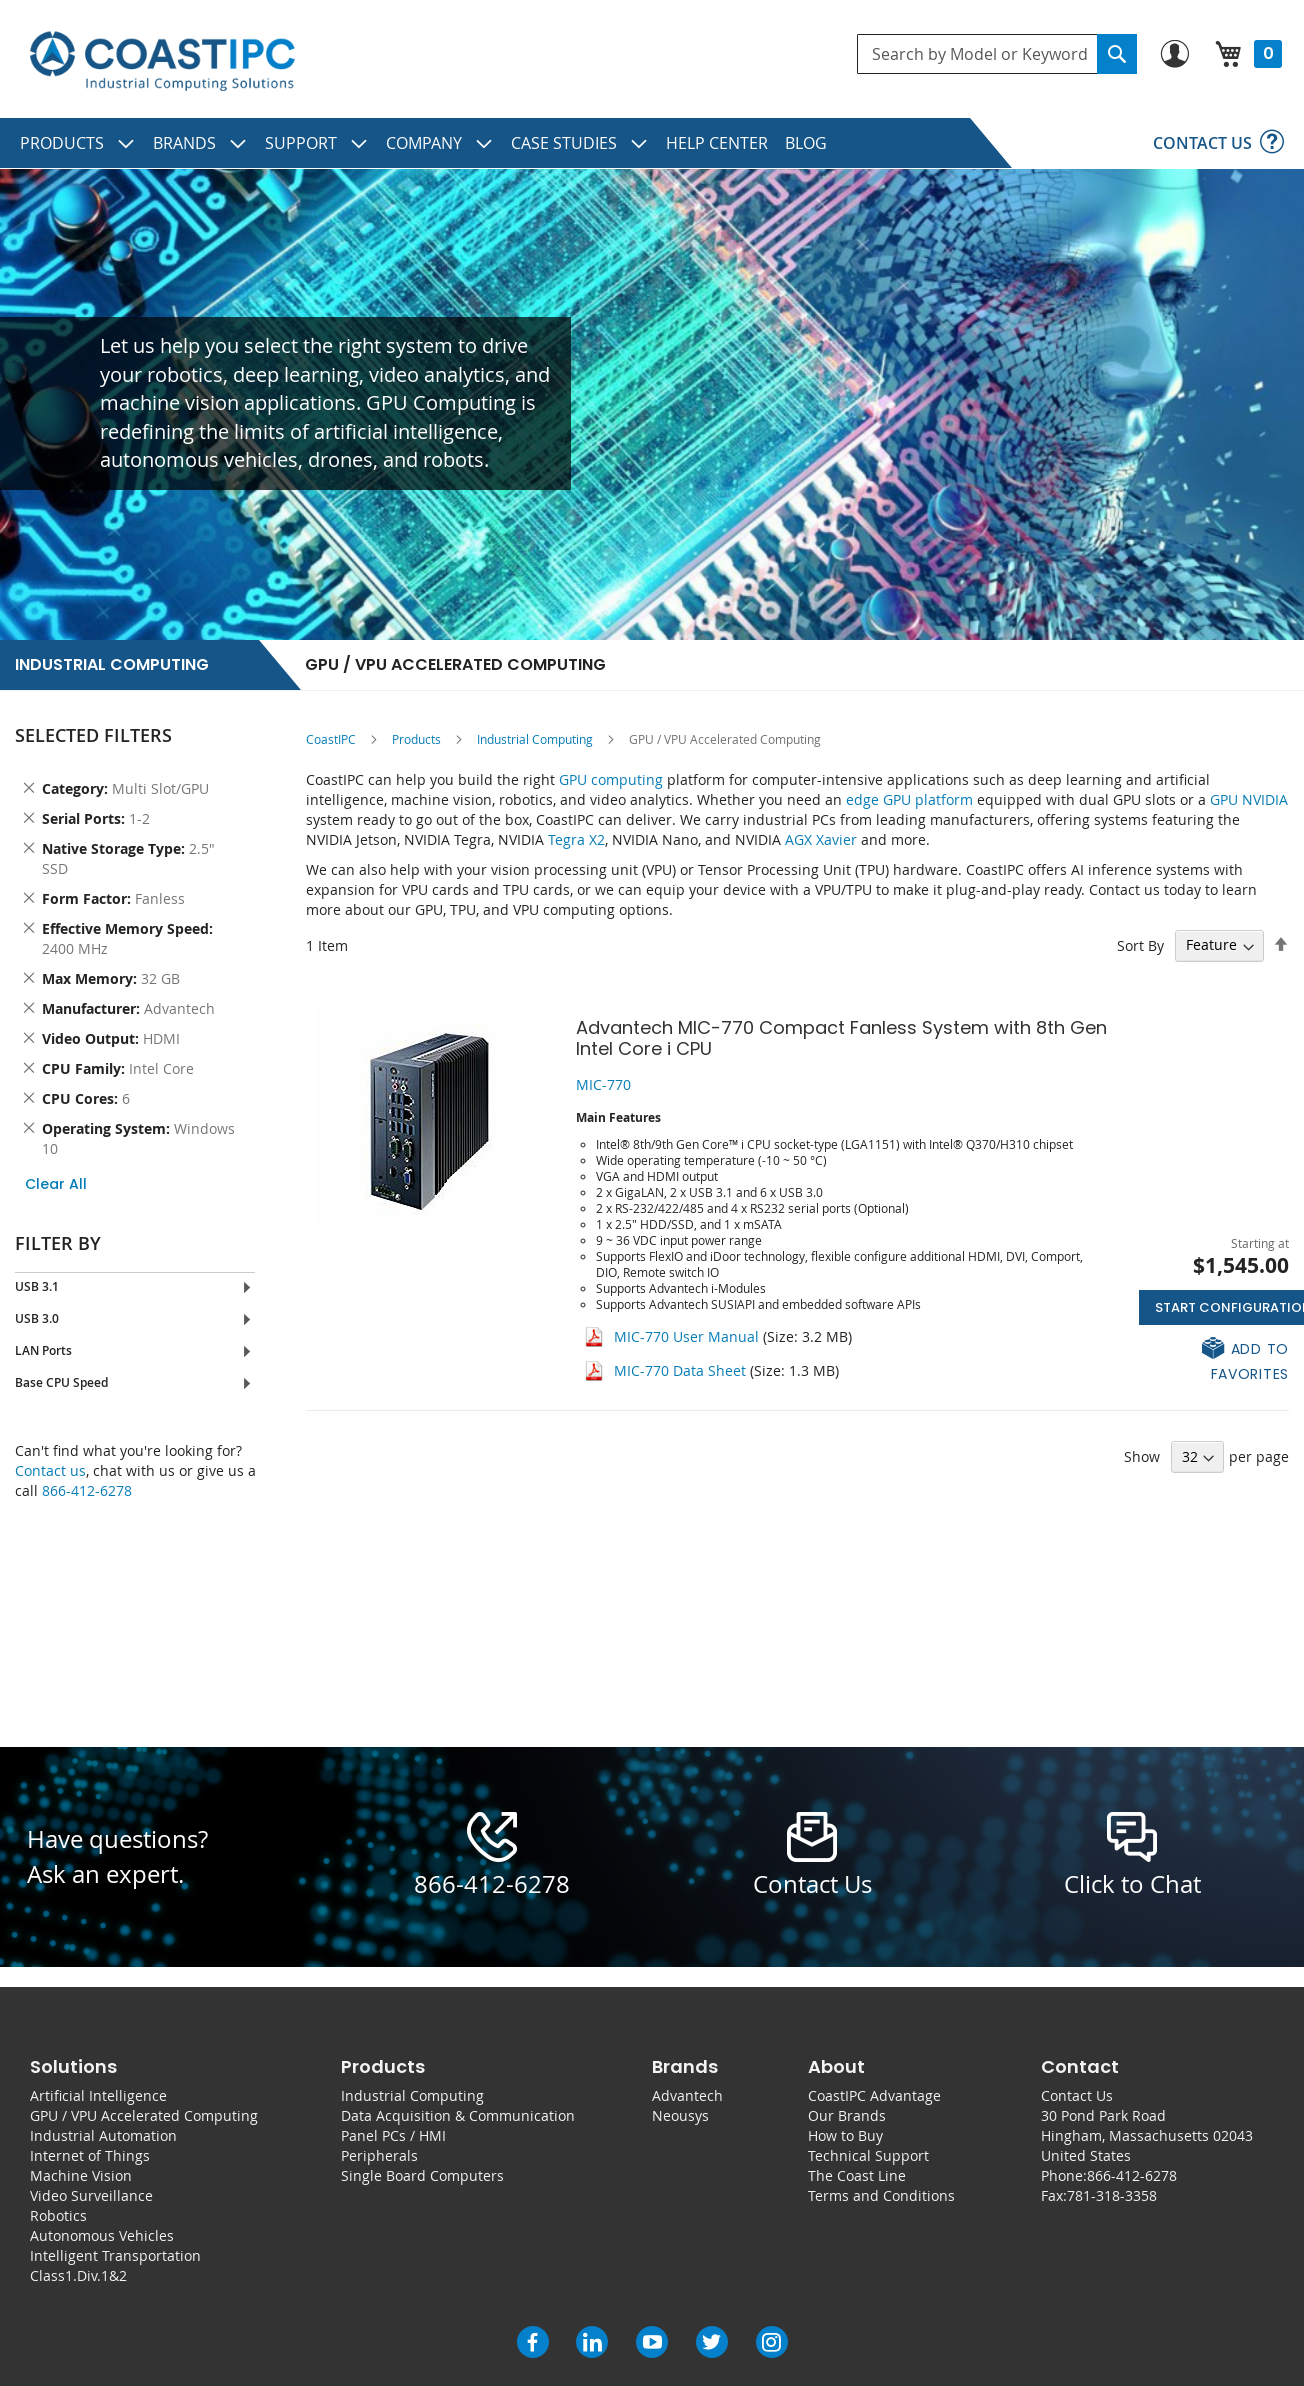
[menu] (652, 143)
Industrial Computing (535, 739)
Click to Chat (1132, 1884)
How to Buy (845, 2135)
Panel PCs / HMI (393, 2135)
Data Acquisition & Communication (458, 2115)
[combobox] (997, 54)
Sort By (1140, 944)
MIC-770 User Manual (688, 1336)
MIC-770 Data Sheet (680, 1370)
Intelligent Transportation (115, 2255)
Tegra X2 (576, 839)
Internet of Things (90, 2155)
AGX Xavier (821, 839)
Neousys (680, 2115)
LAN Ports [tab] (43, 1350)
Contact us (50, 1470)
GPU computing (611, 779)
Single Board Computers (422, 2175)
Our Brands (847, 2115)
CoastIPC (331, 739)
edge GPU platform (909, 799)
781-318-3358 (1112, 2195)
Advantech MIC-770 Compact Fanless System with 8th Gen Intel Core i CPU (841, 1038)
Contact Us (1077, 2095)
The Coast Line (857, 2175)
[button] (1214, 1360)
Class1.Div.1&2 (78, 2275)
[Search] (1117, 54)
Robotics (58, 2215)
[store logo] (162, 61)
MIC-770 (603, 1084)
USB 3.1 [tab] (37, 1286)
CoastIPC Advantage (874, 2095)
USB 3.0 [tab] (37, 1318)
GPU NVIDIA (1249, 799)
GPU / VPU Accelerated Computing (144, 2115)
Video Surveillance (91, 2195)
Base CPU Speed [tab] (61, 1382)
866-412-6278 (87, 1490)
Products (416, 739)
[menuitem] (78, 143)
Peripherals (379, 2155)
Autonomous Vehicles (102, 2235)
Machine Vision (81, 2175)
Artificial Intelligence (98, 2095)
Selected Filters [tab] (93, 735)
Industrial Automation (103, 2135)
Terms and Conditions (881, 2195)
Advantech (687, 2095)
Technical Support (868, 2155)
